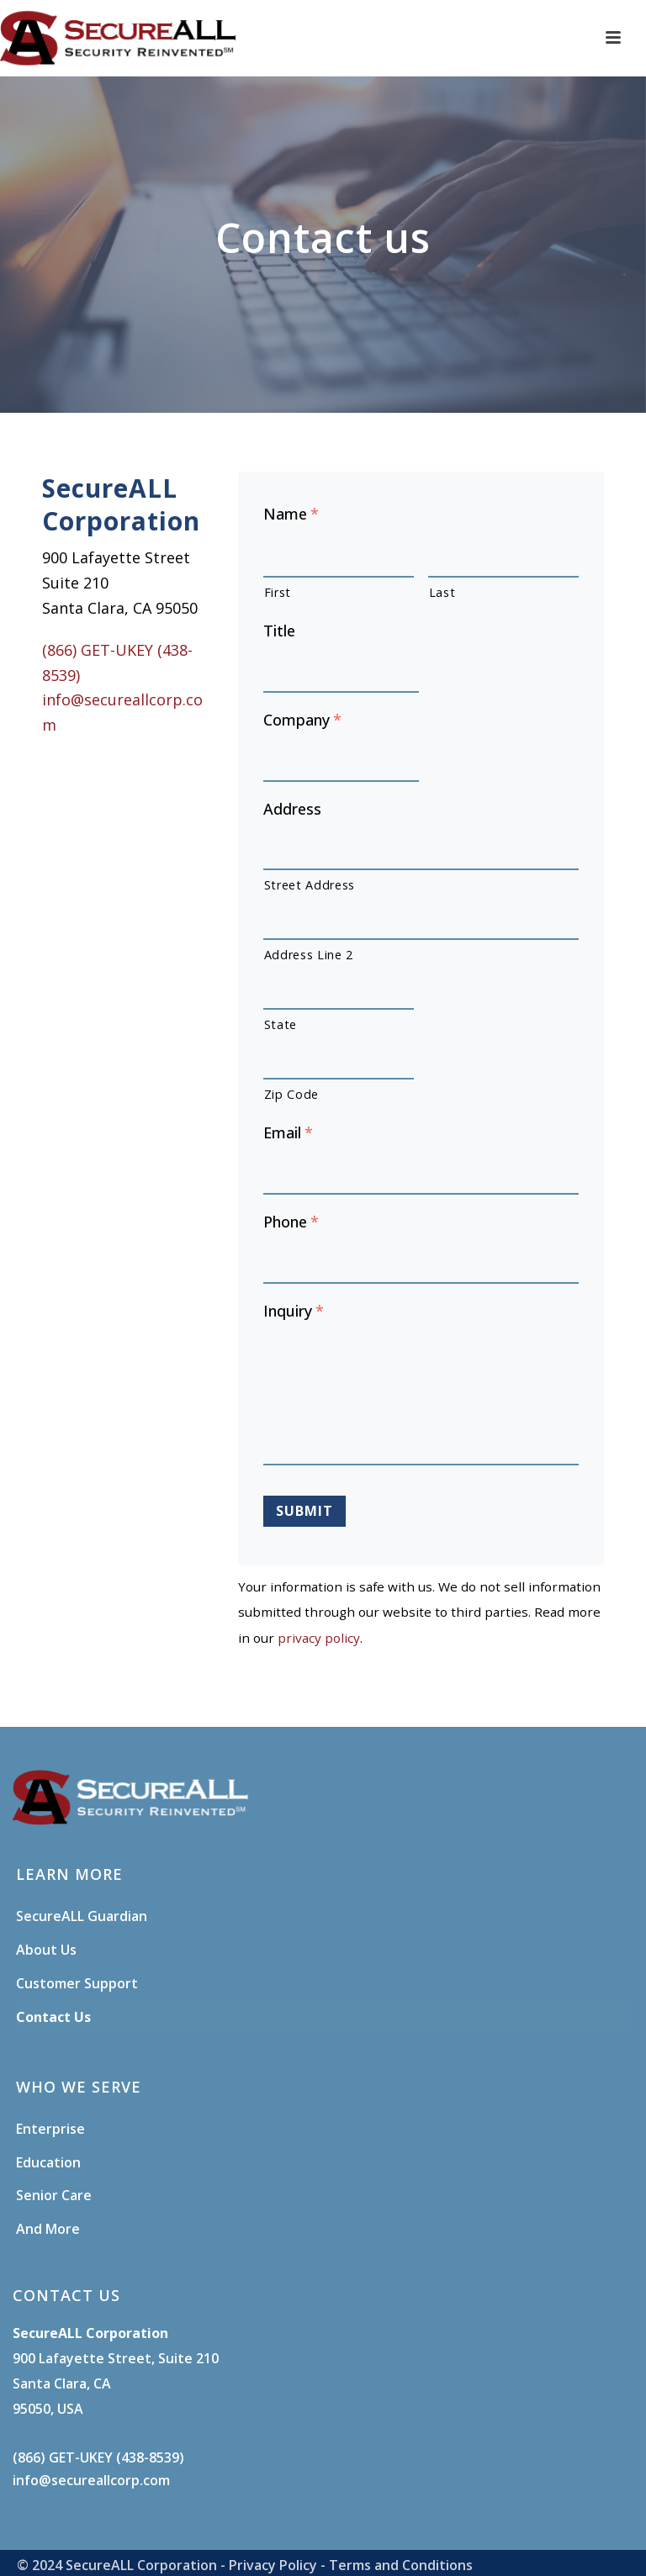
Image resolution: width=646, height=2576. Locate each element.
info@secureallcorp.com (91, 2480)
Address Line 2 (308, 955)
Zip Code (291, 1094)
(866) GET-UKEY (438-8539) (98, 2457)
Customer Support (77, 1983)
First (277, 592)
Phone (291, 1222)
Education (48, 2162)
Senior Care (54, 2195)
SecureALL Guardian (81, 1916)
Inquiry (293, 1311)
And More (48, 2229)
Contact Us (53, 2017)
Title (279, 631)
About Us (46, 1949)
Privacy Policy (273, 2565)
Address (292, 809)
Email (288, 1133)
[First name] (338, 557)
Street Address (309, 885)
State (280, 1024)
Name (291, 514)
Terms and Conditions (401, 2565)
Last (442, 592)
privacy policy (319, 1637)
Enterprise (50, 2128)
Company (302, 720)
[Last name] (503, 557)
